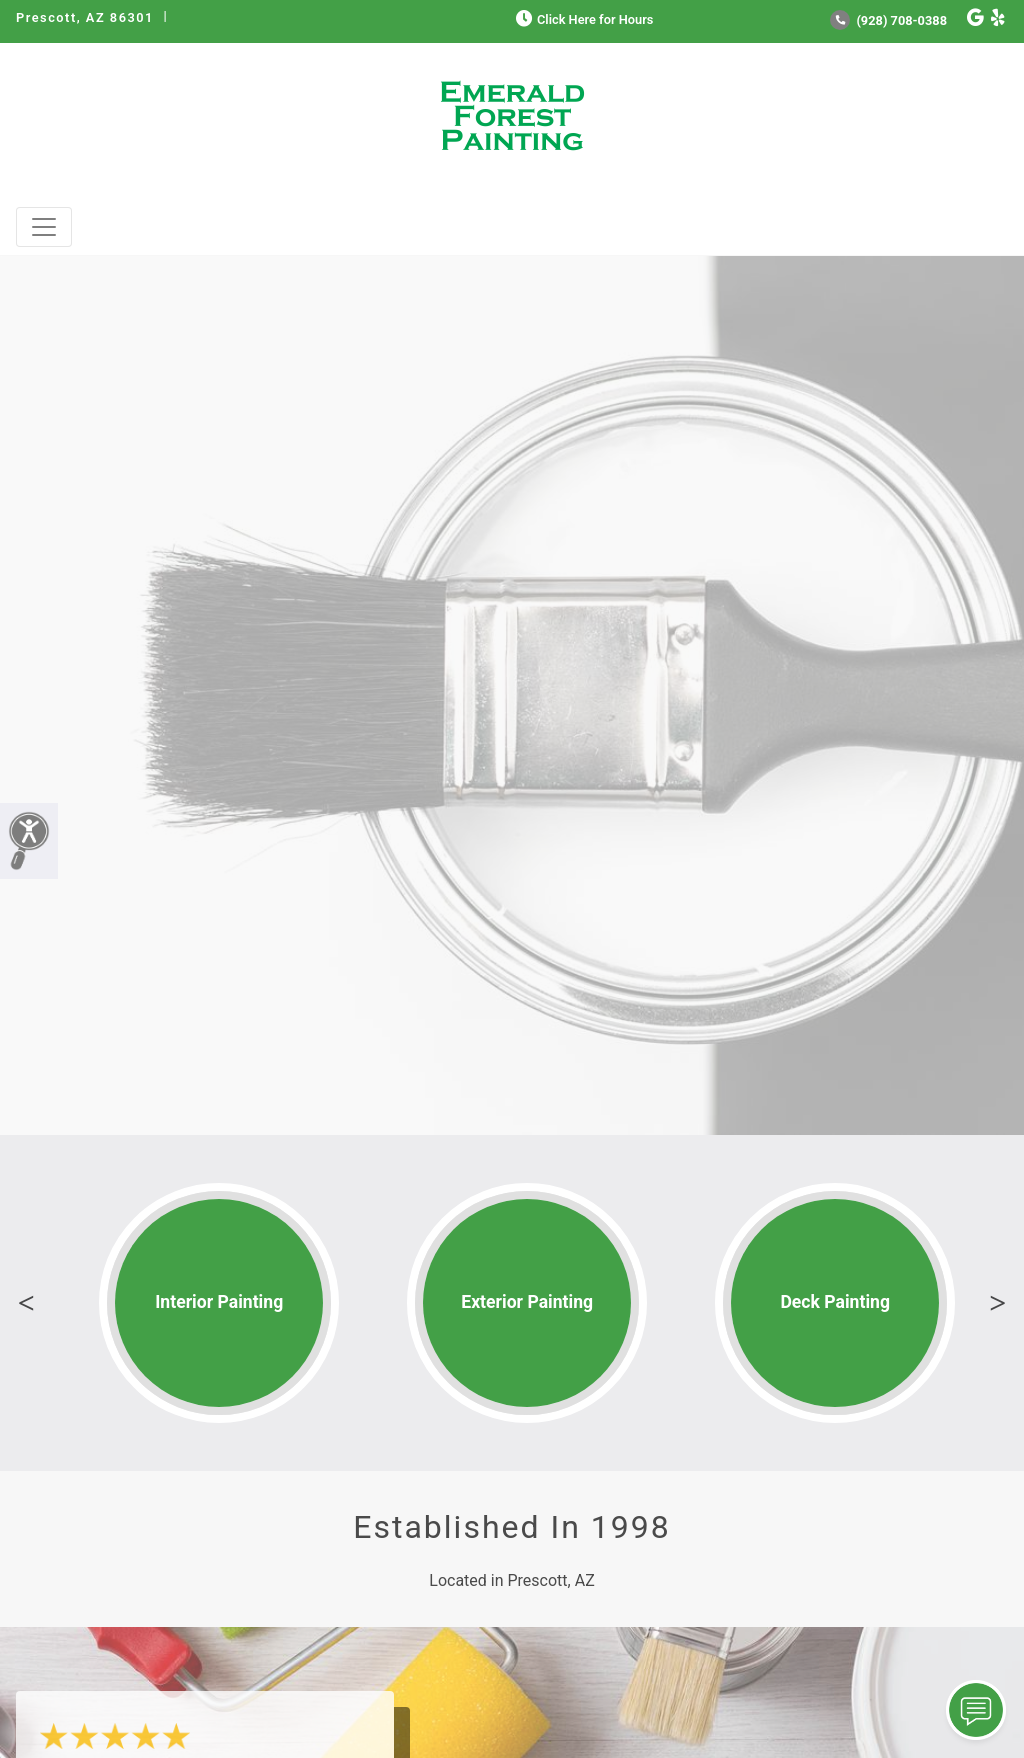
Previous (26, 1303)
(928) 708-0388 (888, 20)
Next (998, 1303)
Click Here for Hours (582, 19)
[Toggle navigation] (44, 227)
